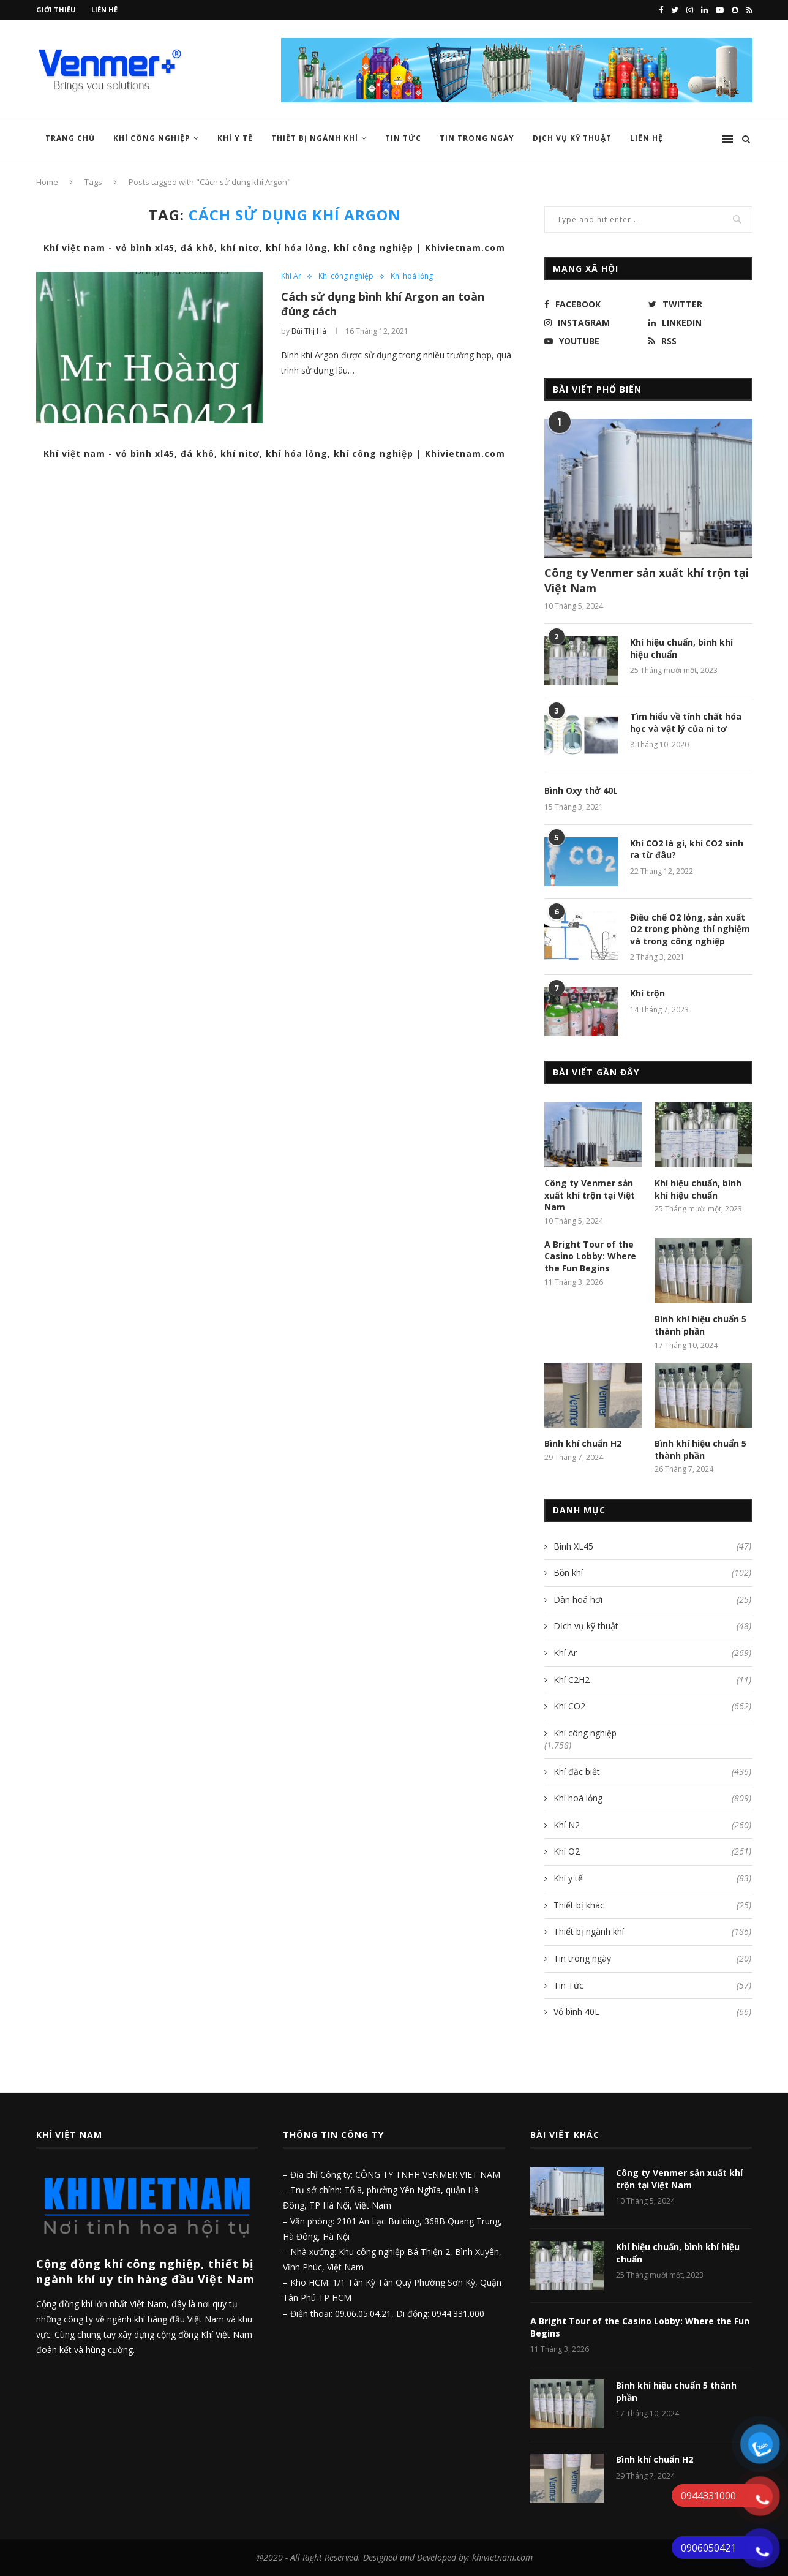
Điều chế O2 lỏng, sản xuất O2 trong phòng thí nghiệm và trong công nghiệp (690, 929)
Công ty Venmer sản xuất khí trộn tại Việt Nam (646, 580)
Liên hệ (104, 9)
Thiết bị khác (652, 1905)
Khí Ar (291, 276)
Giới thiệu (56, 9)
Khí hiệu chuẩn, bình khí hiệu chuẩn (681, 648)
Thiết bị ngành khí (314, 138)
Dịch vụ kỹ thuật (572, 138)
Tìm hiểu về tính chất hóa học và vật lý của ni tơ (685, 722)
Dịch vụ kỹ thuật (652, 1626)
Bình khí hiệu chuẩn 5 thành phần (700, 1325)
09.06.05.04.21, (365, 2313)
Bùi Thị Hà (308, 331)
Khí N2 (652, 1825)
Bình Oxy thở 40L (581, 790)
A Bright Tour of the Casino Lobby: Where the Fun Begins (590, 1256)
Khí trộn (647, 993)
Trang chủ (70, 138)
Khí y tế (235, 138)
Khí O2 (652, 1851)
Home (47, 181)
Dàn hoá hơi (652, 1600)
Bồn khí (652, 1573)
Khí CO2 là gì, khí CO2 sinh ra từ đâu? (686, 849)
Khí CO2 (652, 1706)
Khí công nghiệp (151, 138)
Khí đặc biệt (652, 1772)
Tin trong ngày (477, 138)
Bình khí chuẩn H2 (582, 1443)
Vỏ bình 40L (652, 2012)
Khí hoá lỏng (412, 276)
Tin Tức (403, 138)
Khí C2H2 (652, 1680)
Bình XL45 (652, 1546)
